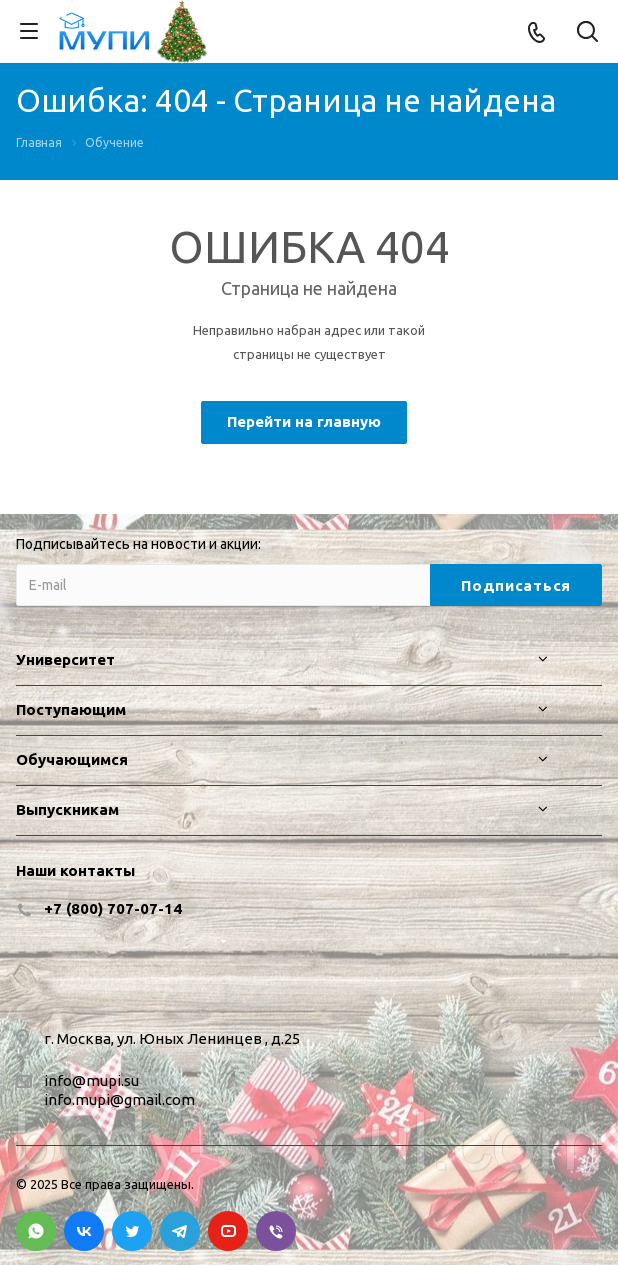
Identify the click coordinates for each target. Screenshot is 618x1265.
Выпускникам (67, 809)
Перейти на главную (304, 421)
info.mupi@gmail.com (119, 1099)
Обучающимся (72, 759)
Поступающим (71, 709)
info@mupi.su (91, 1080)
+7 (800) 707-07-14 (113, 908)
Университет (65, 659)
